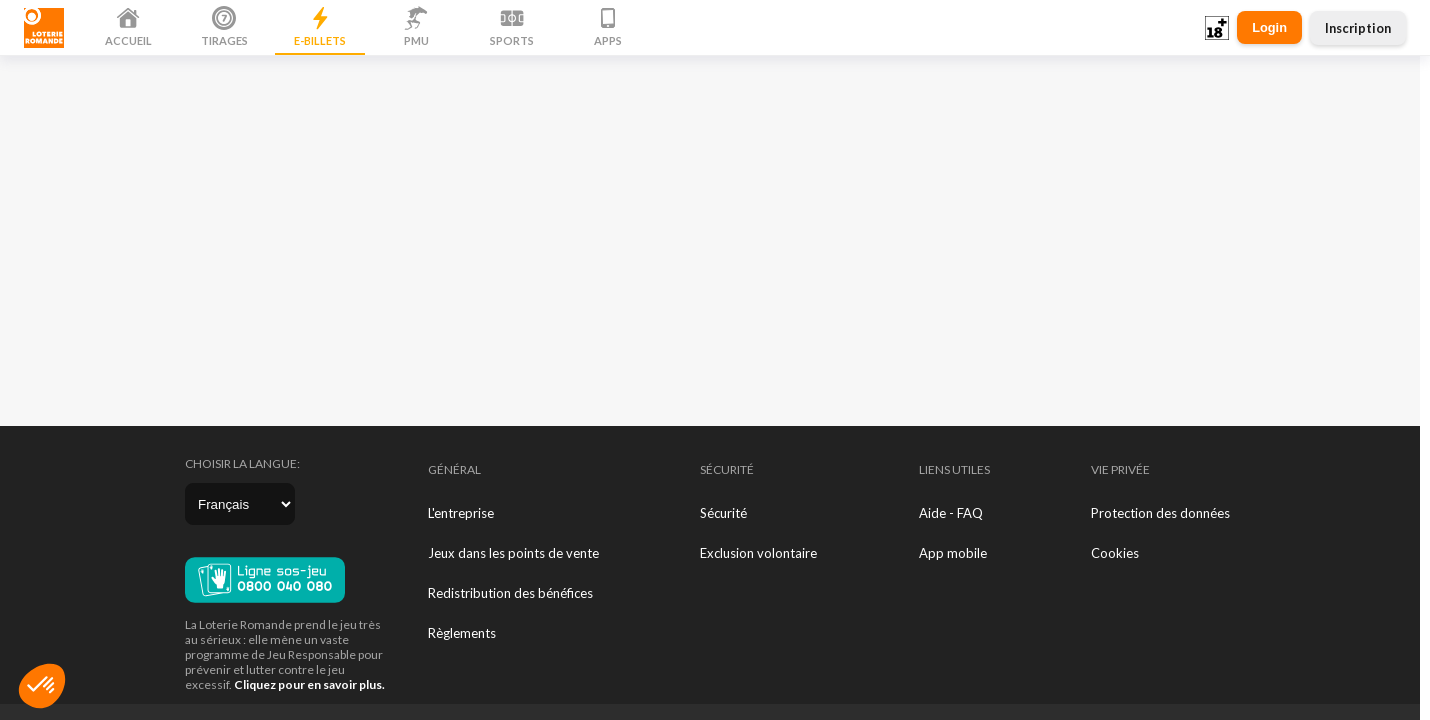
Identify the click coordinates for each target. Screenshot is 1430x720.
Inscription (1358, 28)
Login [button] (1269, 27)
